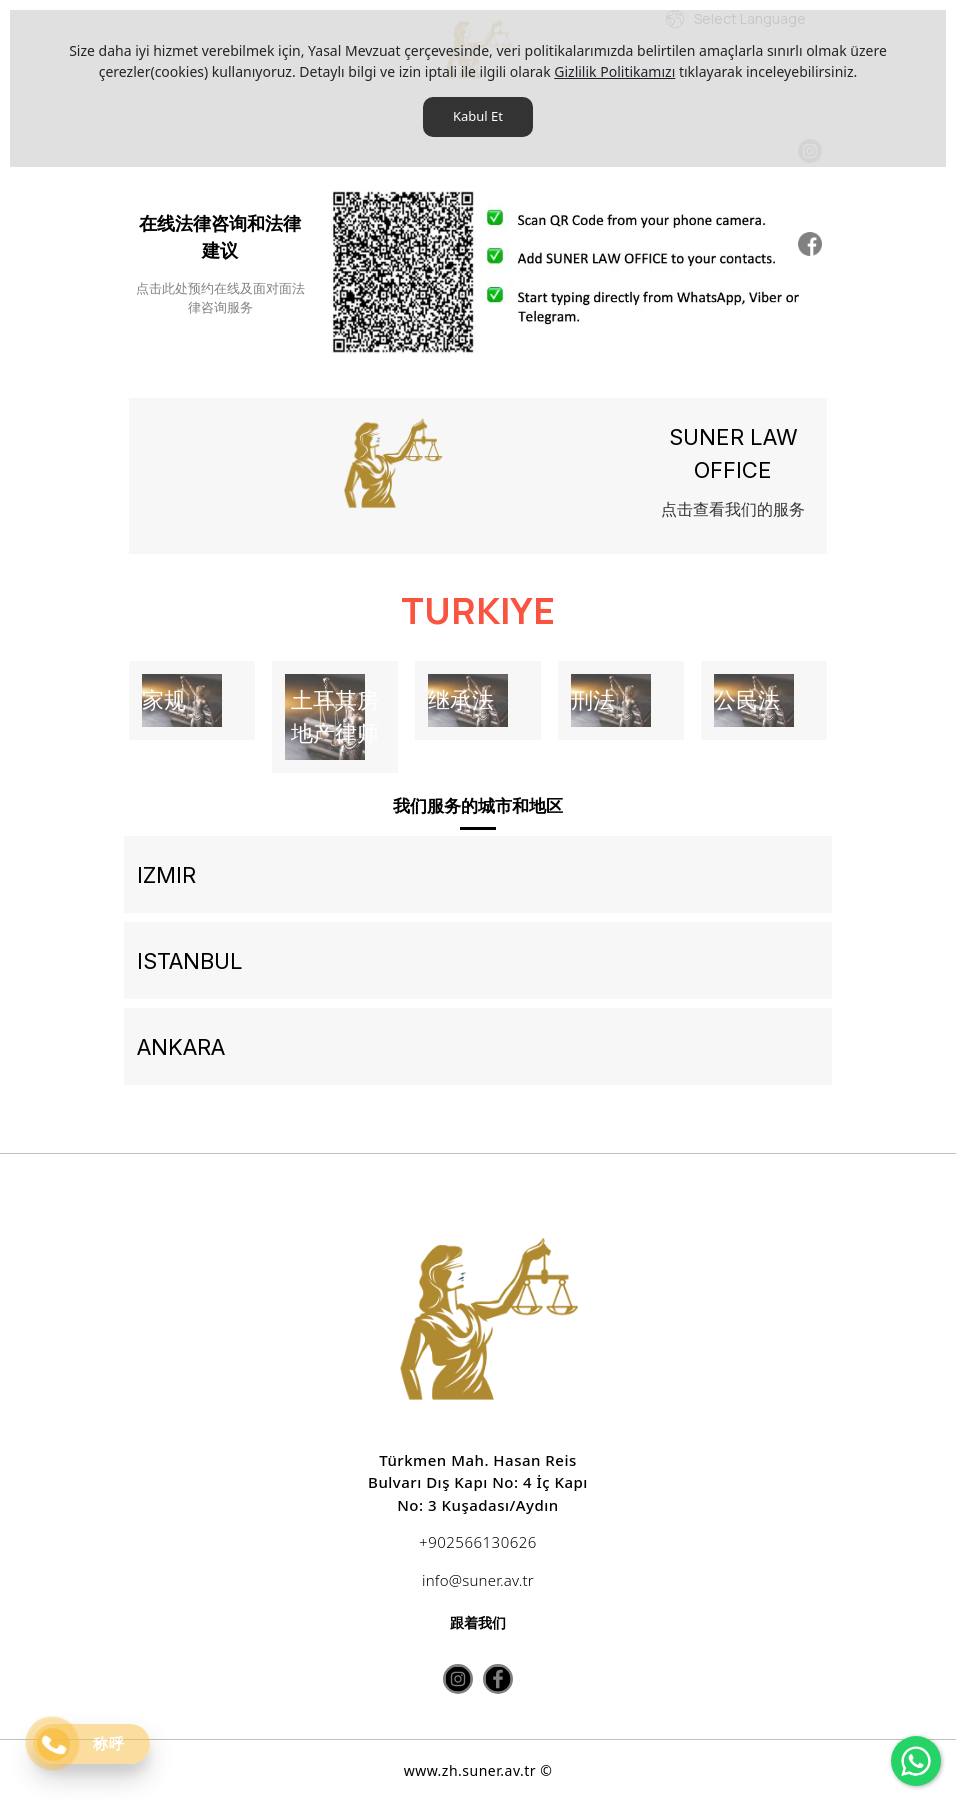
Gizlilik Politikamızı (614, 71)
